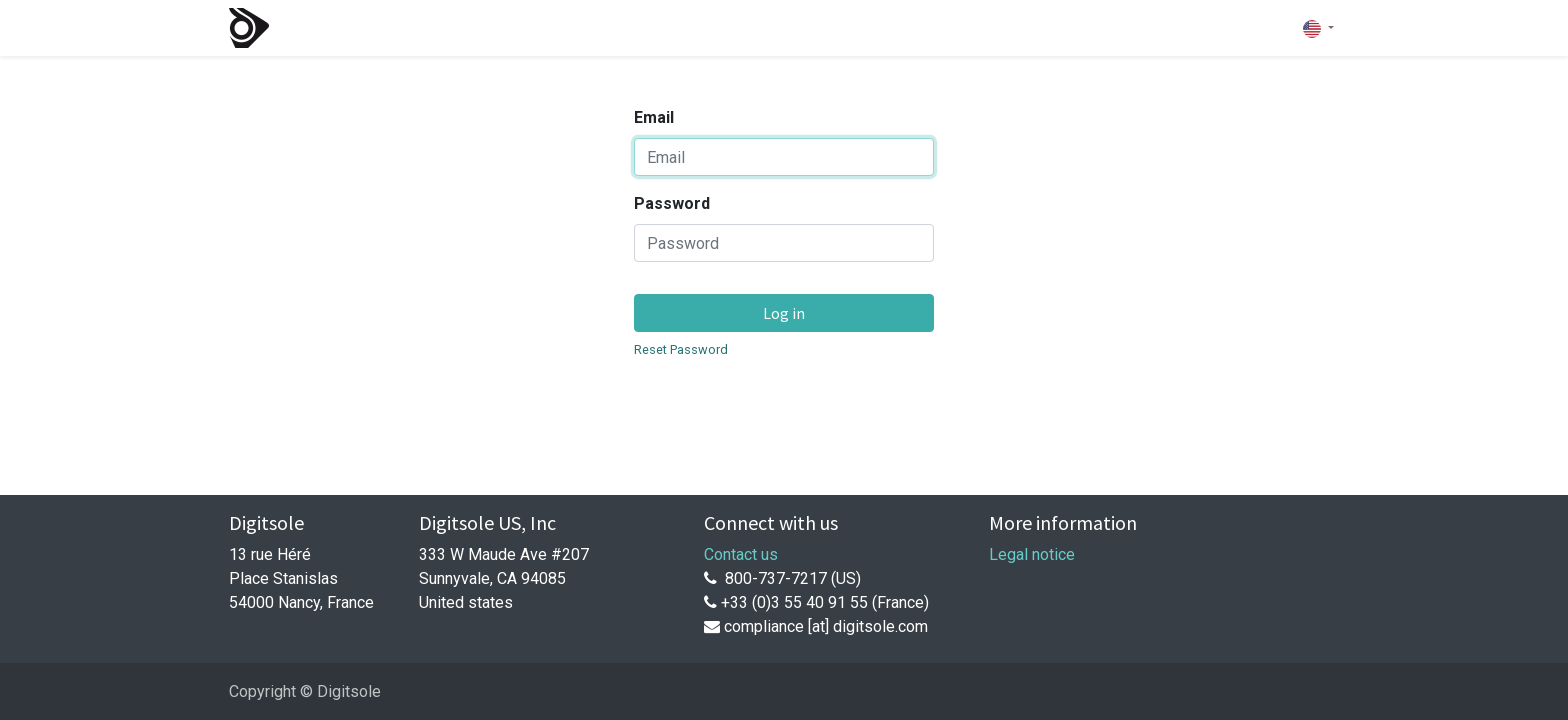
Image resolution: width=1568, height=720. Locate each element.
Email (654, 117)
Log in (784, 313)
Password (672, 203)
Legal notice (1032, 554)
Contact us (741, 554)
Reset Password (681, 349)
